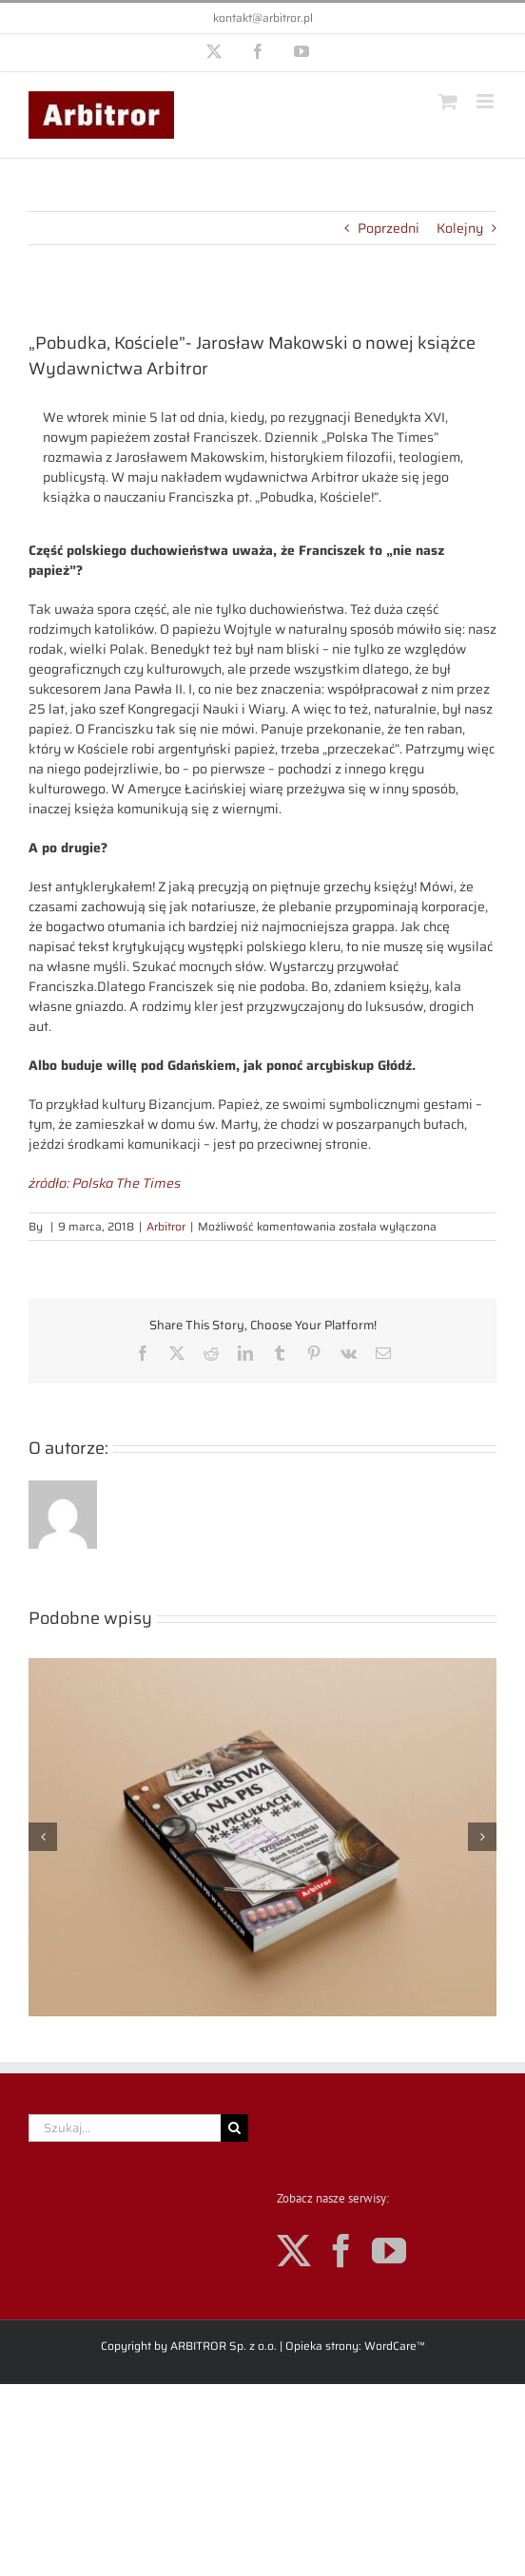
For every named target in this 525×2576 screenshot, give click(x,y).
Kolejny (460, 228)
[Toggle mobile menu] (486, 101)
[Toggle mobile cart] (447, 101)
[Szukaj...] (125, 2128)
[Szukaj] (234, 2128)
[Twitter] (294, 2251)
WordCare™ (394, 2346)
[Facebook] (341, 2251)
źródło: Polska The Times (105, 1183)
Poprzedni (388, 228)
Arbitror (165, 1226)
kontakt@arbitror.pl (263, 18)
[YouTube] (389, 2251)
